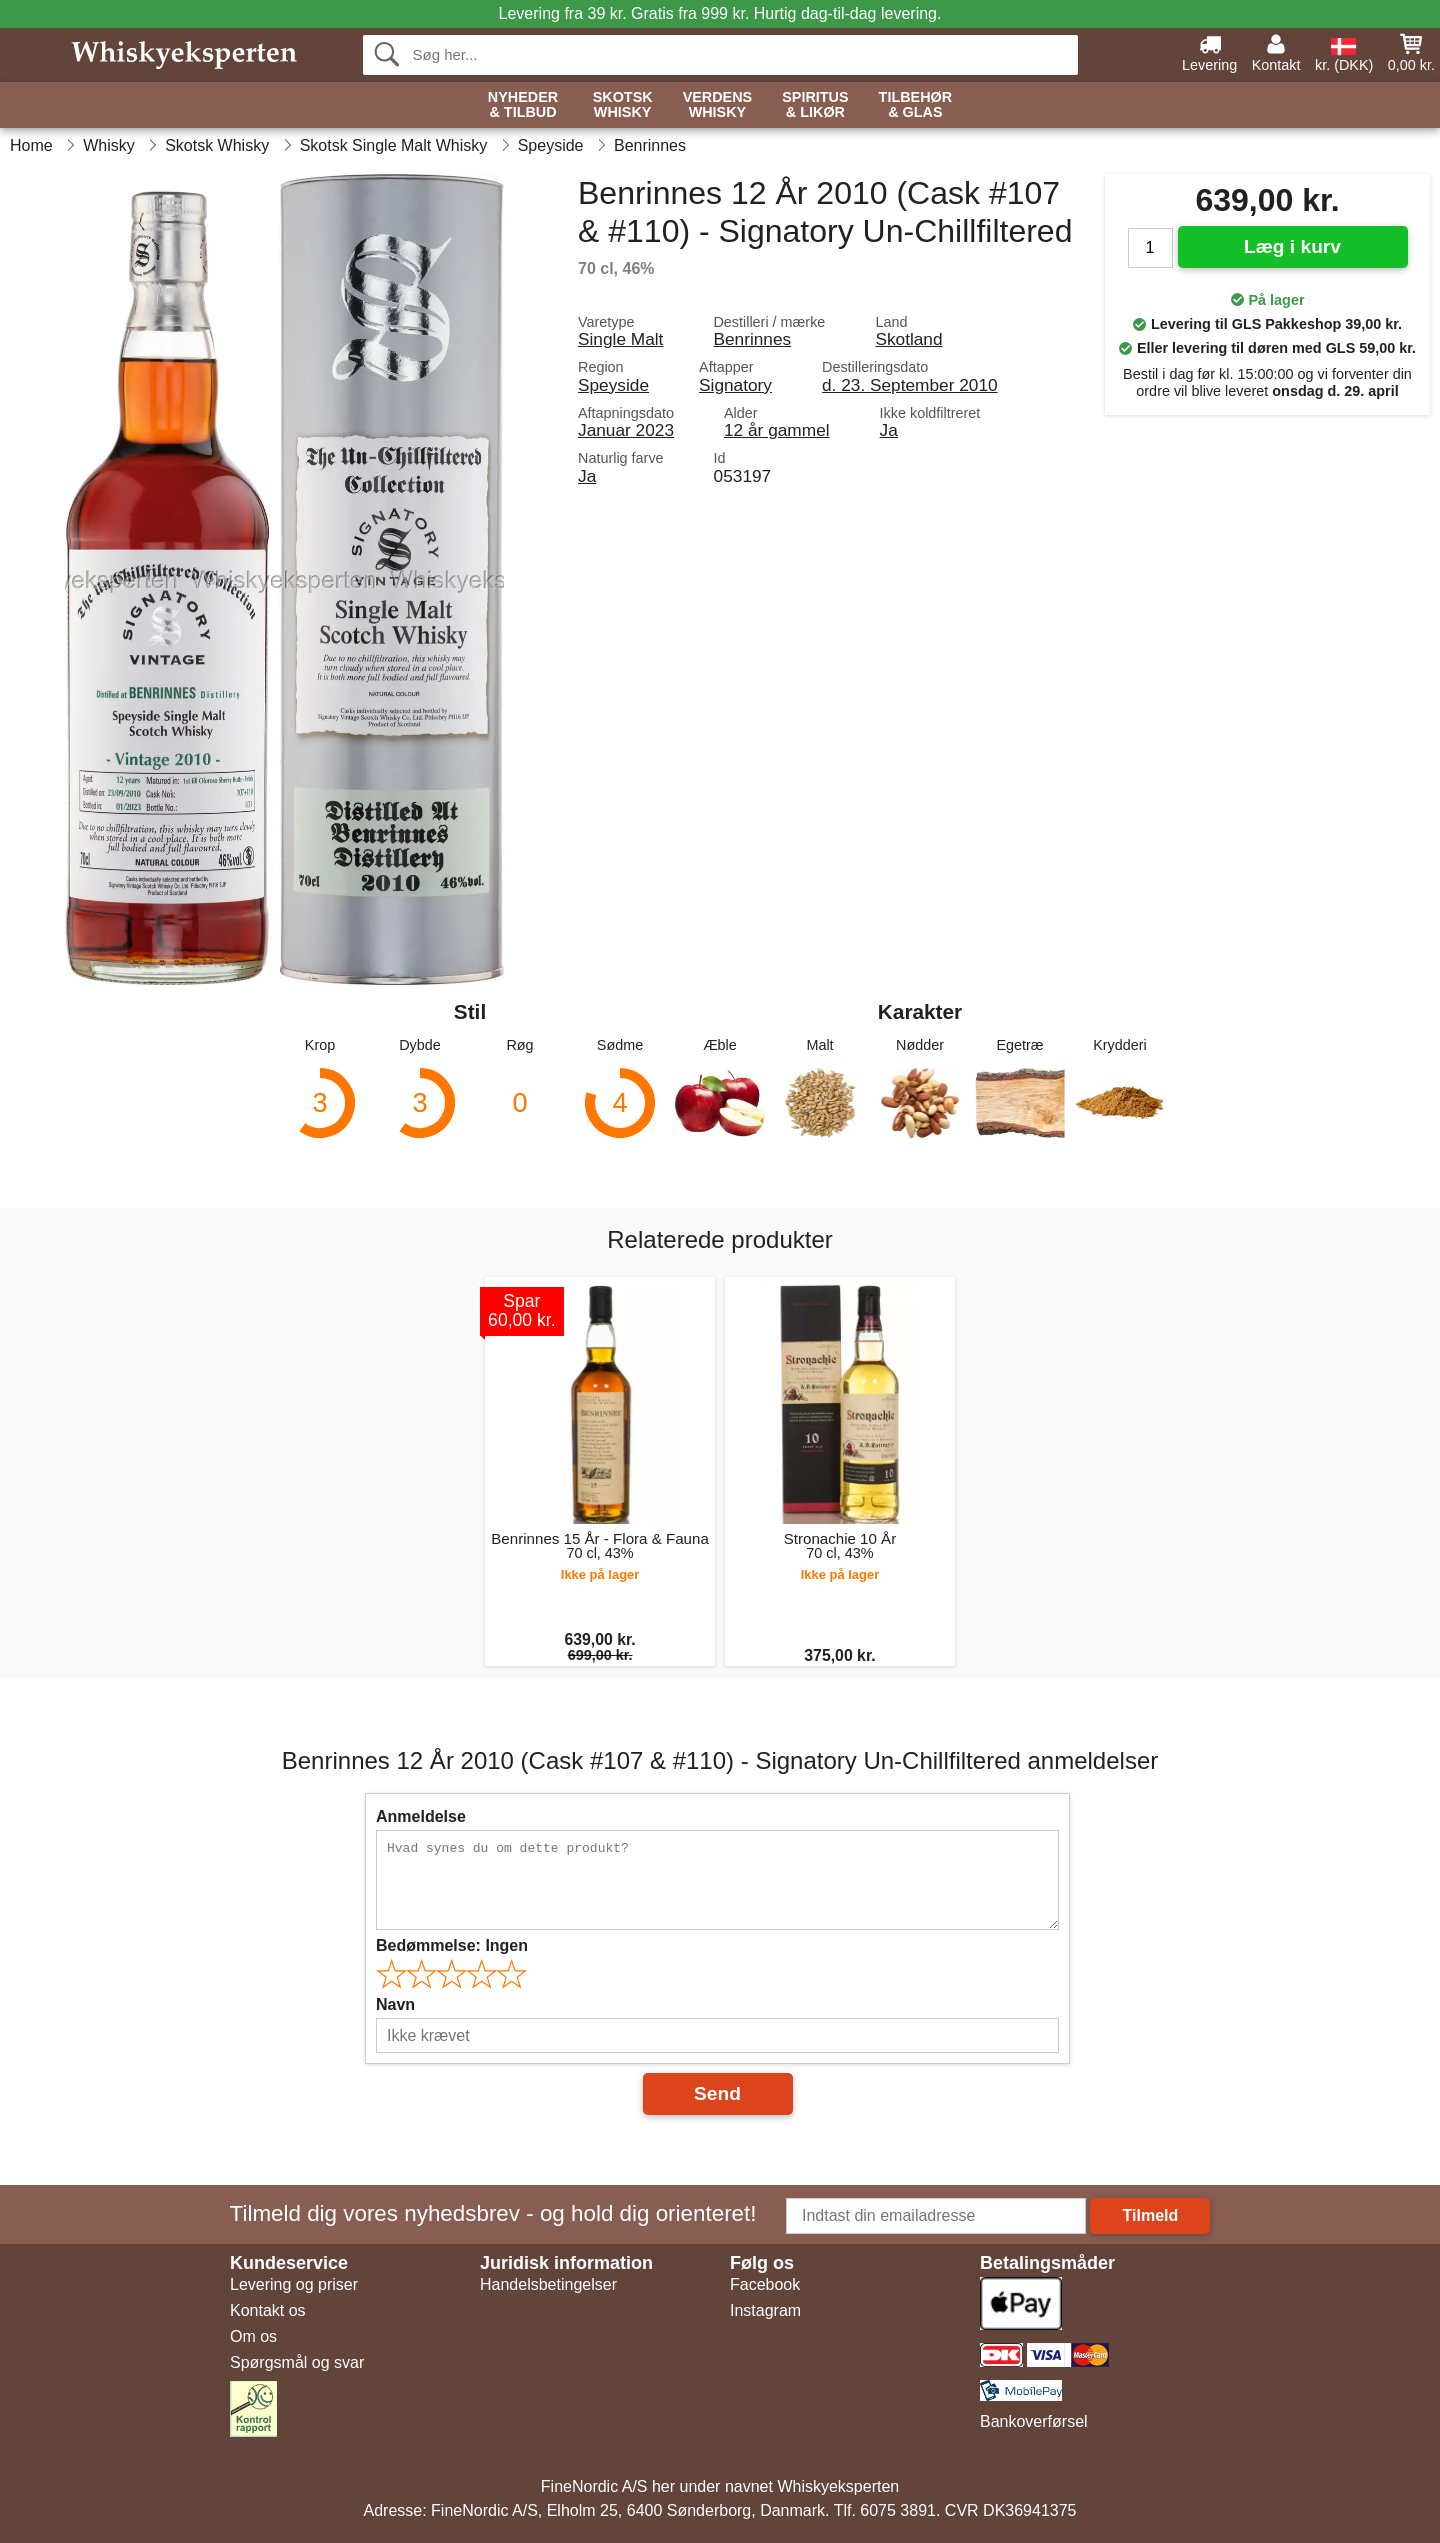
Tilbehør (916, 105)
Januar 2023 (626, 430)
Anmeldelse (421, 1816)
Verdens (718, 105)
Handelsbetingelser (548, 2284)
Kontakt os (268, 2310)
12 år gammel (777, 430)
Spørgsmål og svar (297, 2362)
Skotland (908, 339)
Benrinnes (752, 339)
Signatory (735, 385)
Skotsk (623, 105)
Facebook (765, 2284)
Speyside (613, 385)
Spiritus (815, 105)
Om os (253, 2336)
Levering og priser (294, 2284)
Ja (889, 430)
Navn (395, 2004)
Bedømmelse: (452, 1945)
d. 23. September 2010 (910, 385)
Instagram (765, 2310)
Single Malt (620, 339)
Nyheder (523, 105)
